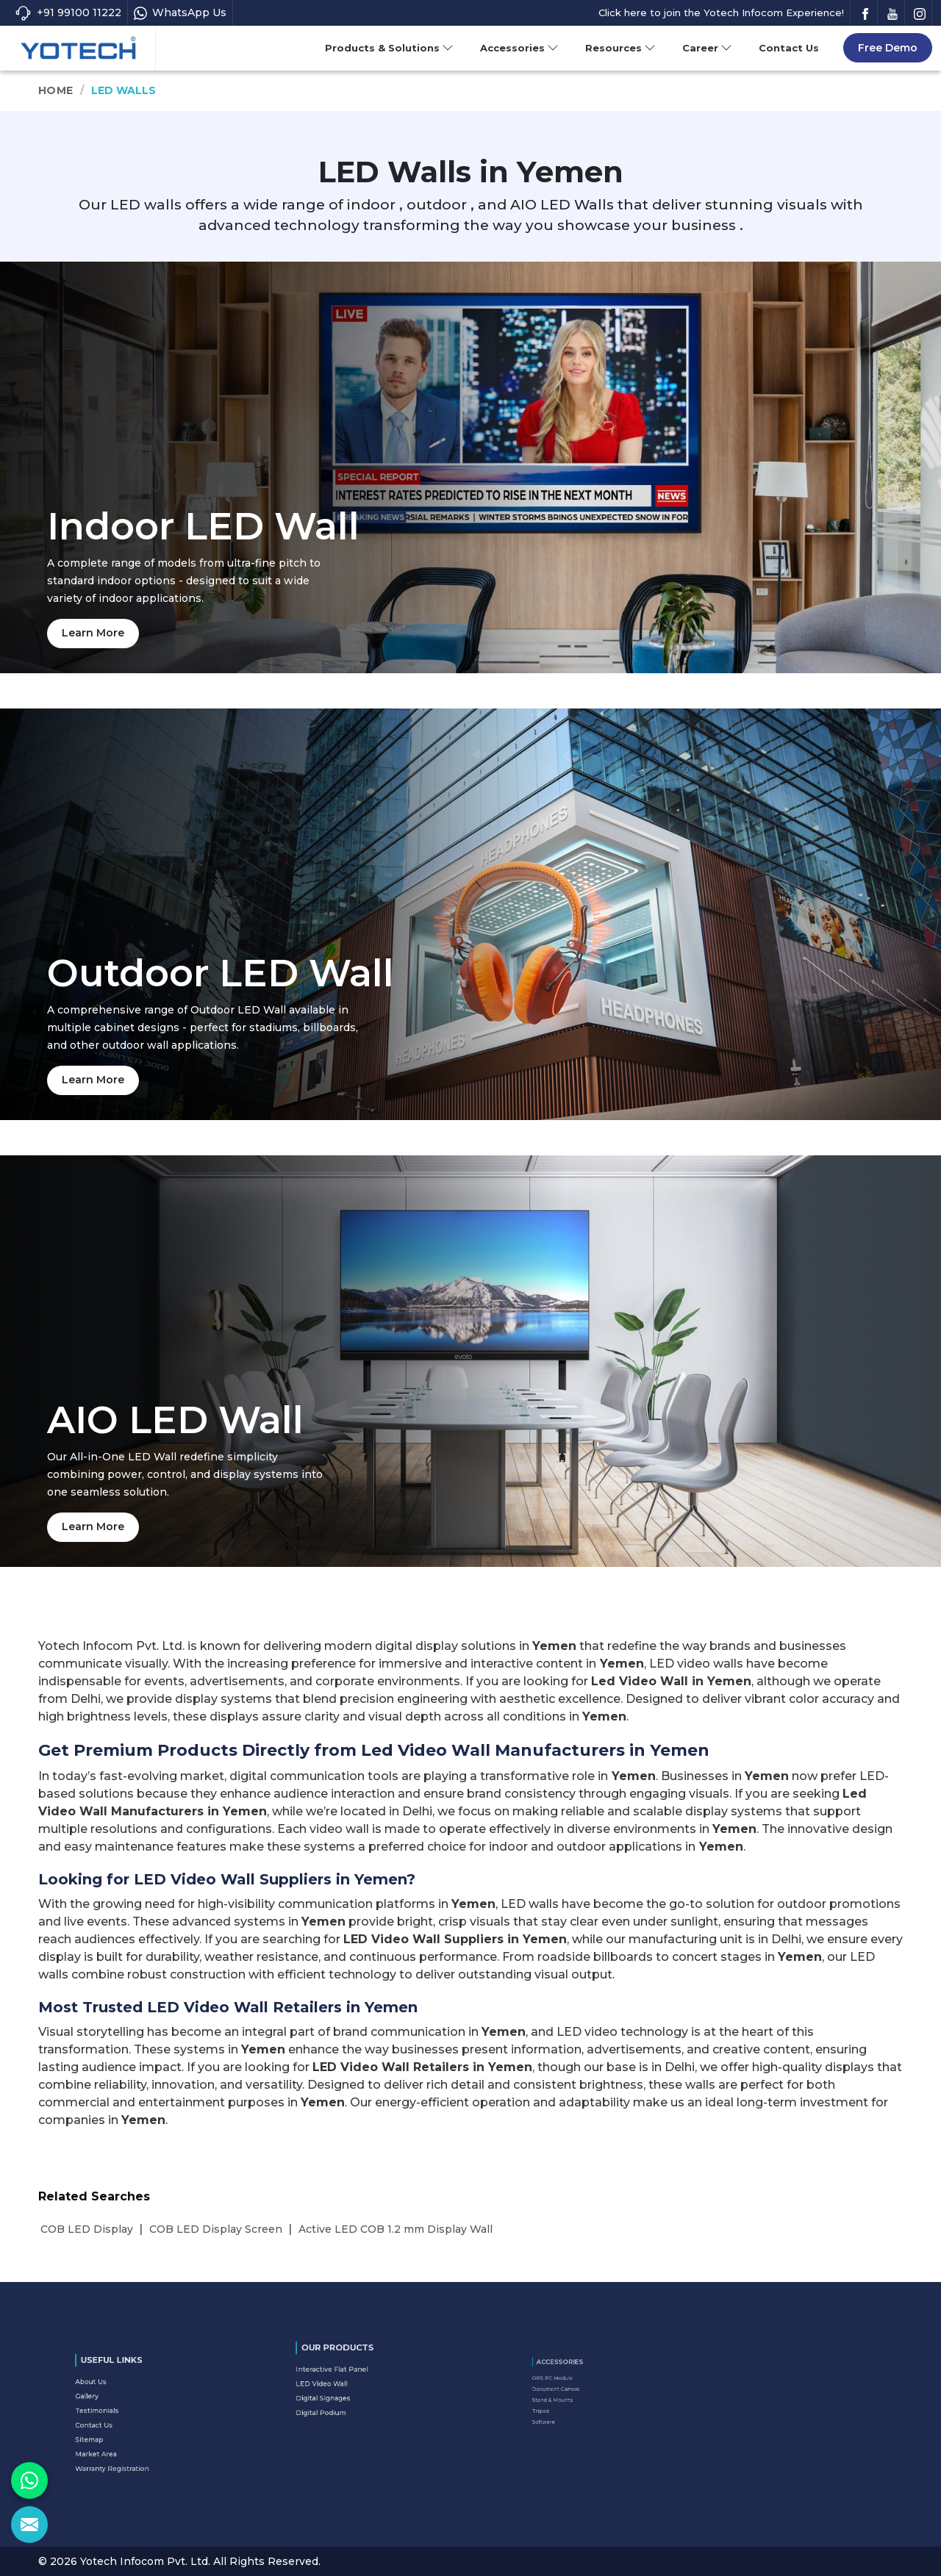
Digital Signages (341, 2390)
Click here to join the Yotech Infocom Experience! (721, 12)
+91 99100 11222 (68, 12)
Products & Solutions (389, 48)
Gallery (112, 2405)
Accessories (519, 48)
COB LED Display (86, 2229)
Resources (620, 48)
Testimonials (118, 2413)
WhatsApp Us (180, 13)
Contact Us (789, 48)
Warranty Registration (125, 2442)
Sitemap (114, 2427)
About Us (115, 2398)
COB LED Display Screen (215, 2229)
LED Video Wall (340, 2383)
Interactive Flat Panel (345, 2375)
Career (707, 48)
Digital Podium (340, 2397)
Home (55, 90)
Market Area (117, 2435)
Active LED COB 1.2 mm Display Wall (395, 2229)
